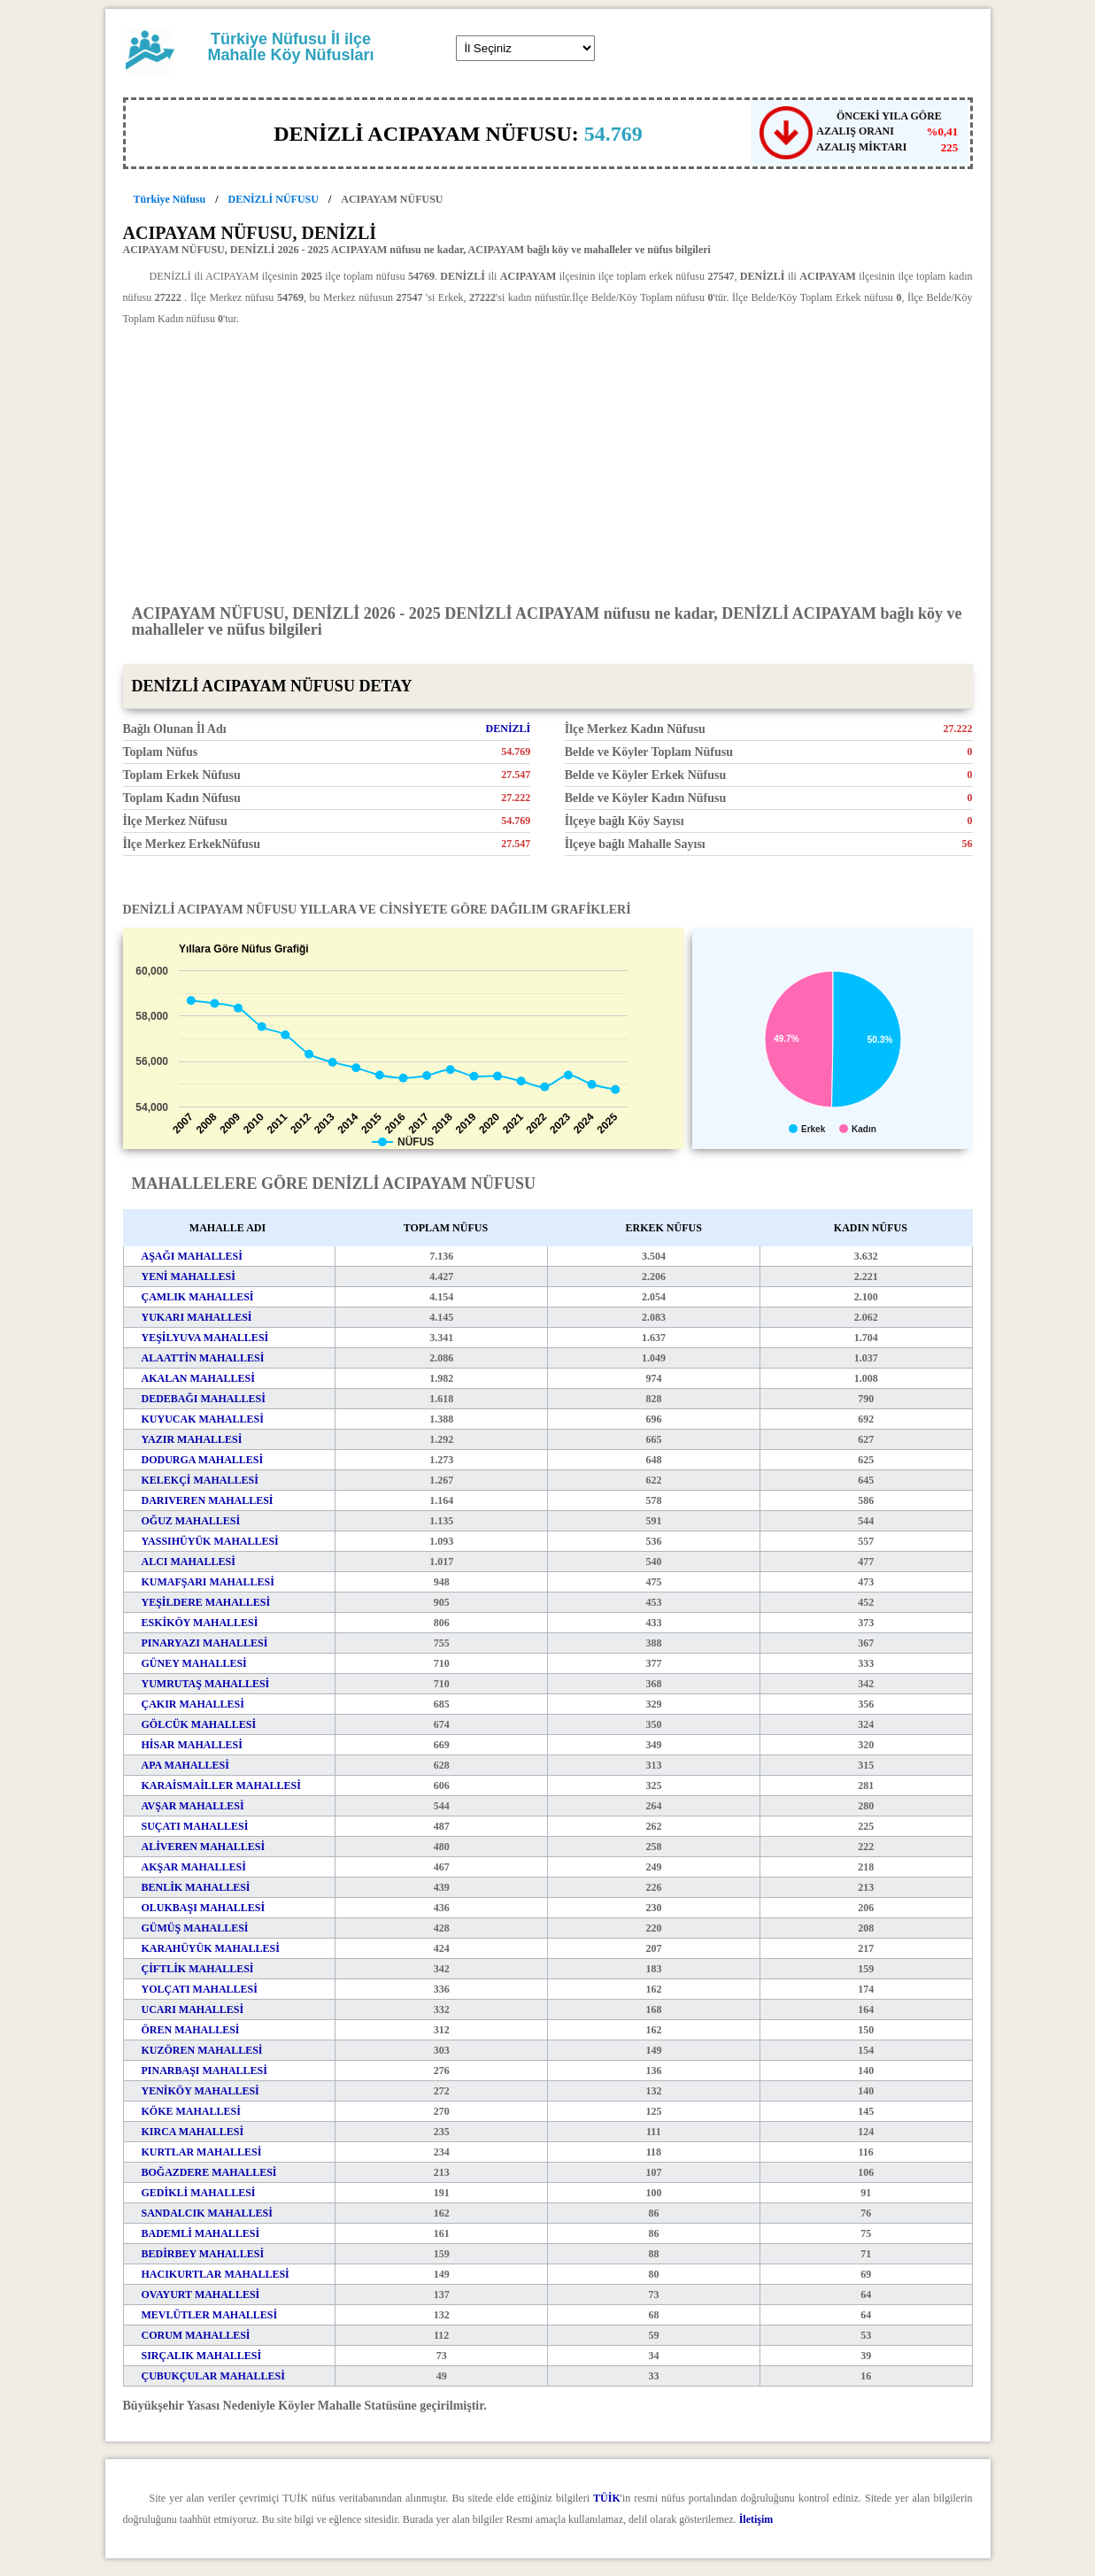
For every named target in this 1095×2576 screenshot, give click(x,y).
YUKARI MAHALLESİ (197, 1317)
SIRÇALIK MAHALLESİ (202, 2355)
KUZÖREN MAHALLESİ (202, 2050)
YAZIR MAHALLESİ (192, 1439)
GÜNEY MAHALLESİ (194, 1663)
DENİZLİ (508, 728)
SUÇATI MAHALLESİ (195, 1826)
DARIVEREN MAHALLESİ (208, 1500)
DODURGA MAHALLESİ (203, 1459)
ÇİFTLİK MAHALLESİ (198, 1968)
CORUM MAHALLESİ (196, 2335)
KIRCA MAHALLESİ (193, 2131)
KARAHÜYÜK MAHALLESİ (211, 1948)
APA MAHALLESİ (185, 1765)
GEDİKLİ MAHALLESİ (199, 2192)
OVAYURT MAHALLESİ (201, 2294)
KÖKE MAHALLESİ (191, 2111)
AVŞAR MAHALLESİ (193, 1806)
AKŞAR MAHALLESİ (194, 1867)
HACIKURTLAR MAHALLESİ (215, 2274)
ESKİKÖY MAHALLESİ (200, 1622)
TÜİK (607, 2498)
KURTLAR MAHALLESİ (202, 2152)
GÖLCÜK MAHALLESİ (199, 1724)
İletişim (756, 2519)
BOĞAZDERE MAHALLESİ (209, 2172)
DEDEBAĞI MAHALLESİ (204, 1398)
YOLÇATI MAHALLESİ (200, 1989)
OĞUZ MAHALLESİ (191, 1521)
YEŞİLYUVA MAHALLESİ (205, 1337)
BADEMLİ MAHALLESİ (201, 2233)
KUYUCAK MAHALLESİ (203, 1419)
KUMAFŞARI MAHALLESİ (208, 1582)
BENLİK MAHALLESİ (196, 1887)
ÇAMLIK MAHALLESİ (198, 1297)
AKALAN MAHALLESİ (198, 1378)
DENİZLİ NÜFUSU (273, 199)
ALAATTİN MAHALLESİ (203, 1358)
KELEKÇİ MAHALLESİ (200, 1480)
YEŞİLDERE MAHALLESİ (206, 1602)
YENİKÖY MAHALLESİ (200, 2091)
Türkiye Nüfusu (170, 199)
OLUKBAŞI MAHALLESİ (204, 1907)
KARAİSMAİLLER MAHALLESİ (221, 1785)
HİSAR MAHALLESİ (192, 1744)
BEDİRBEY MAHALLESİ (203, 2253)
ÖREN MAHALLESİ (191, 2030)
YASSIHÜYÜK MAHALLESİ (210, 1541)
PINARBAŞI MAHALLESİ (204, 2070)
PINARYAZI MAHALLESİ (205, 1643)
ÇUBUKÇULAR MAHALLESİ (213, 2376)
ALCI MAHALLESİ (188, 1561)
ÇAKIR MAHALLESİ (193, 1704)
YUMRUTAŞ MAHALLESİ (206, 1683)
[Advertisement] (548, 464)
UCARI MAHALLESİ (193, 2009)
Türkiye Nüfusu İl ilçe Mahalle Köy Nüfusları (290, 47)
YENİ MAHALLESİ (188, 1276)
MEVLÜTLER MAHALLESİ (210, 2315)
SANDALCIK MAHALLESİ (207, 2213)
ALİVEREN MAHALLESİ (204, 1846)
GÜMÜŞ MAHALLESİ (195, 1928)
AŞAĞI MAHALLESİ (192, 1256)
